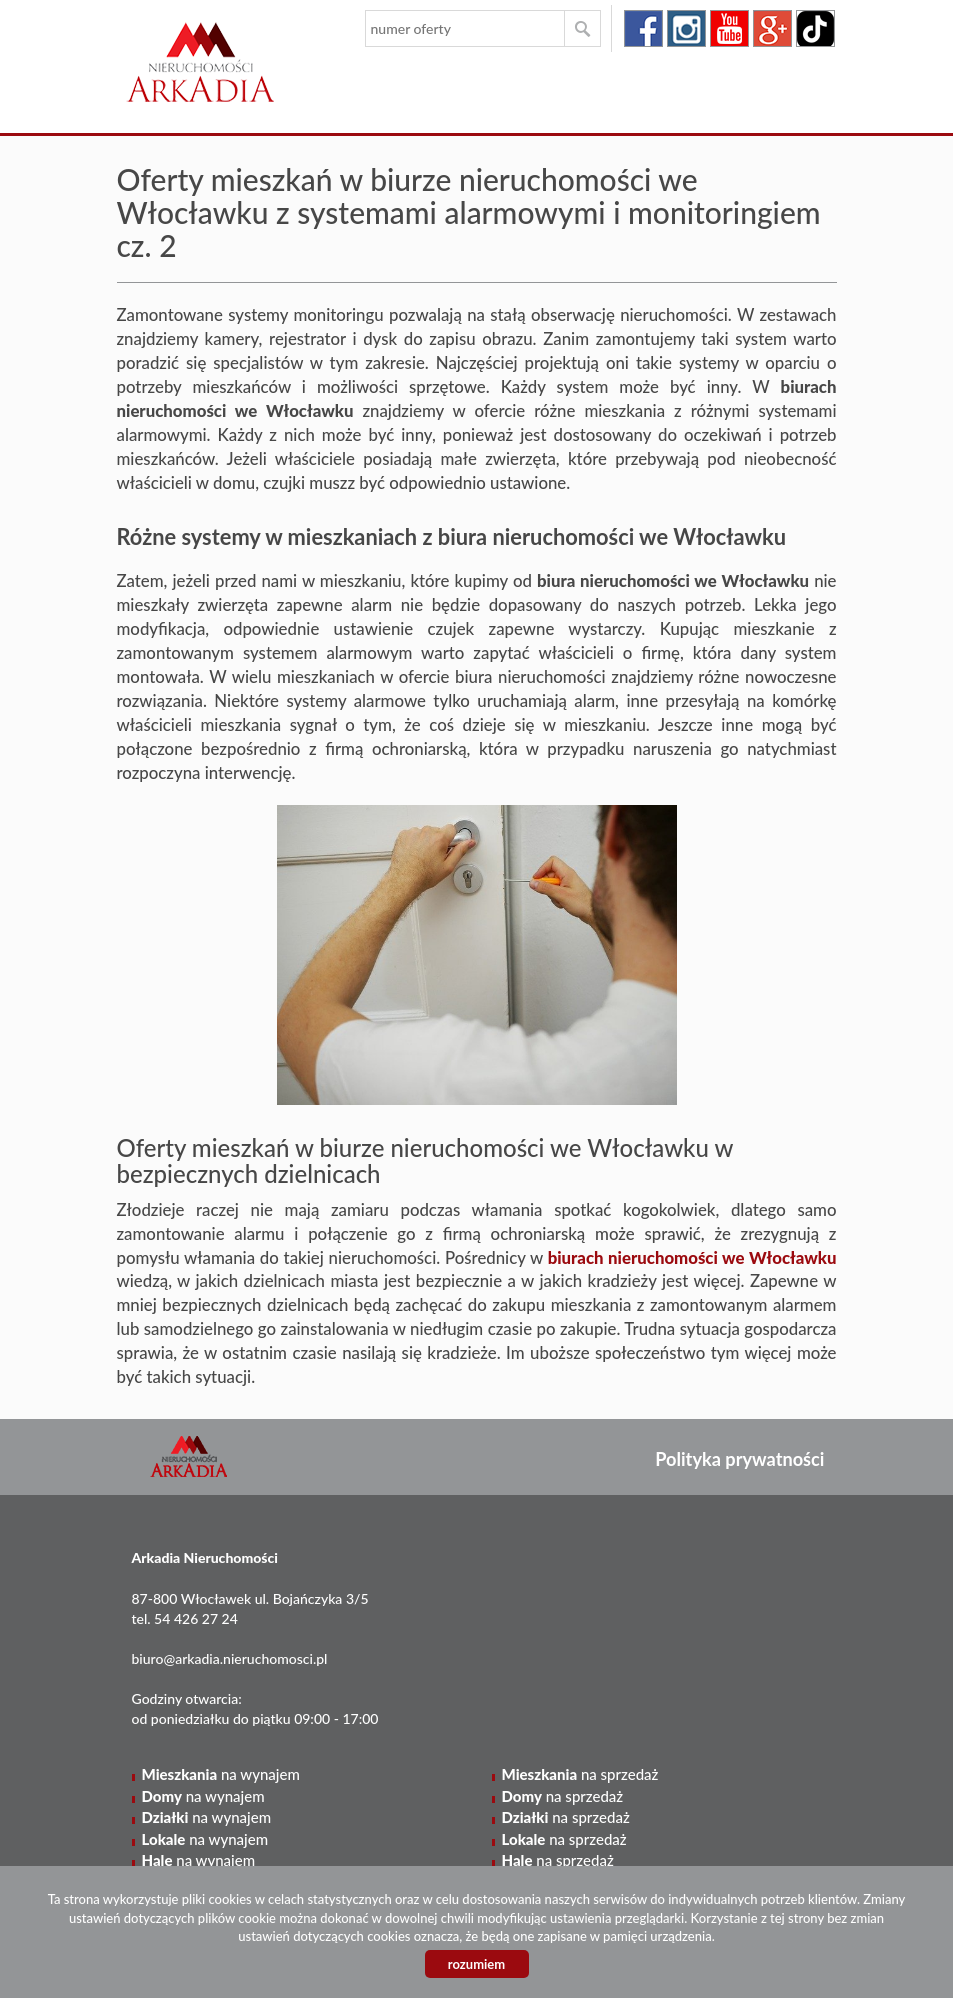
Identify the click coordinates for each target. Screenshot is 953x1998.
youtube (729, 28)
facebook (643, 28)
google (772, 28)
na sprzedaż (580, 1774)
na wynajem (221, 1774)
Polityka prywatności (739, 1459)
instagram (686, 28)
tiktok (815, 28)
